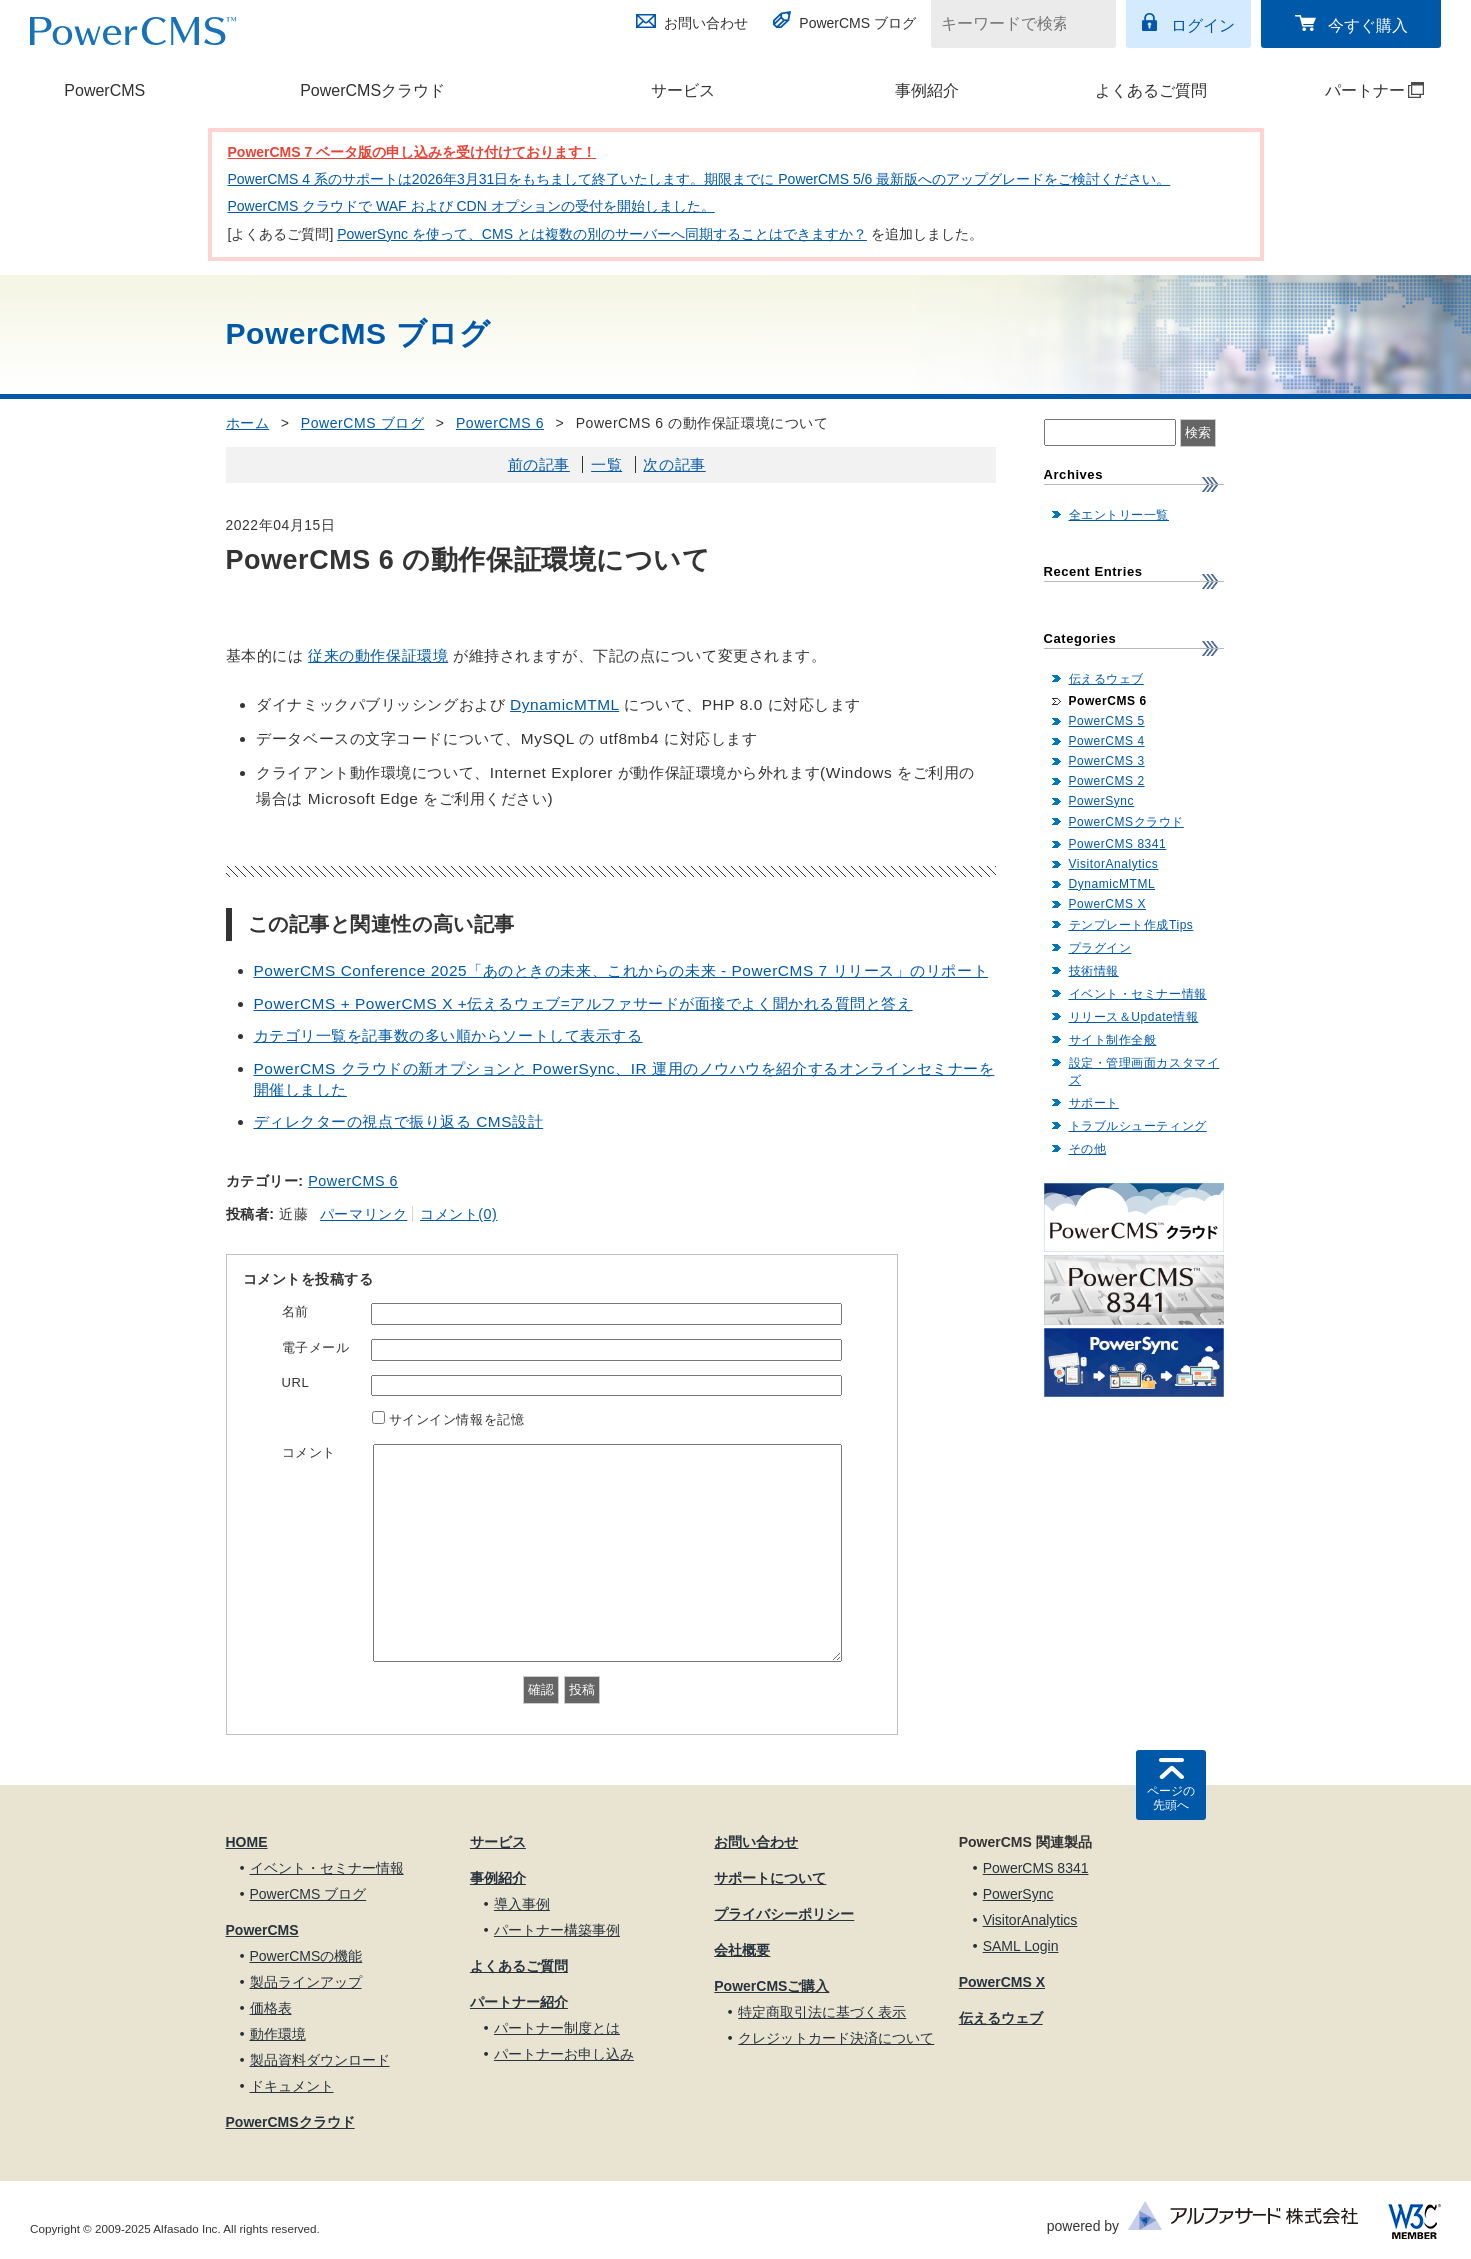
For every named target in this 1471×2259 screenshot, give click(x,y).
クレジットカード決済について (836, 2038)
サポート (1094, 1103)
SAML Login (1021, 1946)
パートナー (1350, 90)
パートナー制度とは (557, 2028)
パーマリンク (363, 1214)
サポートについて (770, 1878)
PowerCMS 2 (1107, 781)
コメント (309, 1452)
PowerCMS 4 (1107, 741)
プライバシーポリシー (784, 1914)
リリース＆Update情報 (1134, 1017)
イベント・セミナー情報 (1138, 994)
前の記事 (539, 464)
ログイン (1203, 25)
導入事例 (522, 1904)
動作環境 (278, 2034)
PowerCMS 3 (1107, 761)
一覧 (606, 464)
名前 (295, 1311)
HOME (247, 1842)
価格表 (271, 2008)
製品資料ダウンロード (320, 2060)
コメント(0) (458, 1214)
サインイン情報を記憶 (457, 1419)
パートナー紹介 (519, 2002)
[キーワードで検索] (1011, 24)
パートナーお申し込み (564, 2054)
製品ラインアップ (306, 1982)
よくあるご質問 (1151, 90)
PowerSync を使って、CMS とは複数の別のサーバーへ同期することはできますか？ (602, 234)
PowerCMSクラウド (372, 90)
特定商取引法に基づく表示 (822, 2012)
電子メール (316, 1347)
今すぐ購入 (1368, 25)
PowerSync (1102, 801)
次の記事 (674, 464)
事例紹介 (927, 90)
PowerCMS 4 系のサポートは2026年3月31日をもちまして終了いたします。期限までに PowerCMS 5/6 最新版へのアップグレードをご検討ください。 (699, 179)
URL (296, 1382)
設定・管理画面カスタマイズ (1144, 1071)
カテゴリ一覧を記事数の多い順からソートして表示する (448, 1035)
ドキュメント (292, 2086)
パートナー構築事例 (557, 1930)
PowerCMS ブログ (857, 23)
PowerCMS (104, 90)
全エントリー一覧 (1119, 515)
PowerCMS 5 (1107, 721)
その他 (1088, 1149)
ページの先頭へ (1171, 1798)
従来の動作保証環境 (378, 655)
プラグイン (1100, 948)
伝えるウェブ (1106, 679)
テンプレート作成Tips (1131, 925)
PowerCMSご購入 (771, 1986)
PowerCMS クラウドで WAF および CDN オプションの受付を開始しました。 (471, 206)
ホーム (248, 423)
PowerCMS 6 (500, 423)
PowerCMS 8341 (1118, 844)
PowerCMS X (1107, 904)
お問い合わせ (706, 23)
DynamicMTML (564, 704)
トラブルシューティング (1138, 1126)
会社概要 (742, 1950)
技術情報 (1094, 971)
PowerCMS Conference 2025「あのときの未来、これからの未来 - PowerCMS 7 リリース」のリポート (621, 970)
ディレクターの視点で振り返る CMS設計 (399, 1121)
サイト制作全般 (1113, 1040)
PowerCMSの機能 (306, 1956)
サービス (683, 90)
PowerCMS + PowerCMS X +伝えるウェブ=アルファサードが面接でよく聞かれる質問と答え (583, 1003)
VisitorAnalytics (1114, 864)
